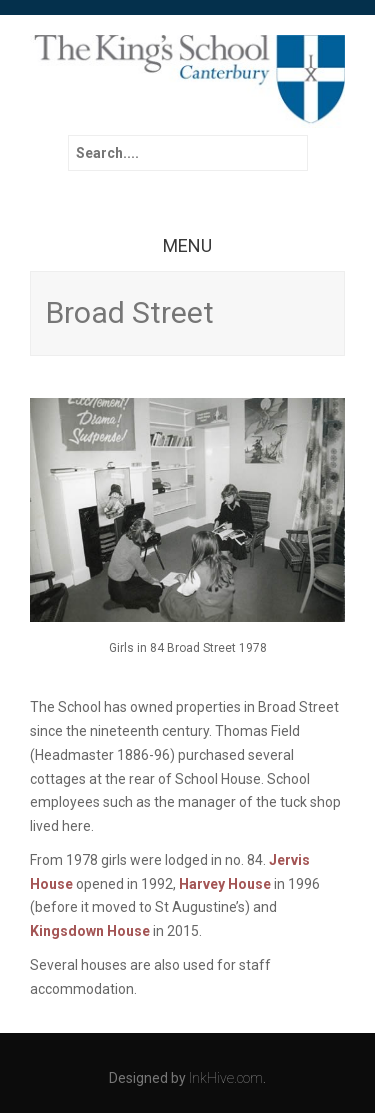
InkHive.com (226, 1078)
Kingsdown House (90, 931)
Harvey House (225, 884)
